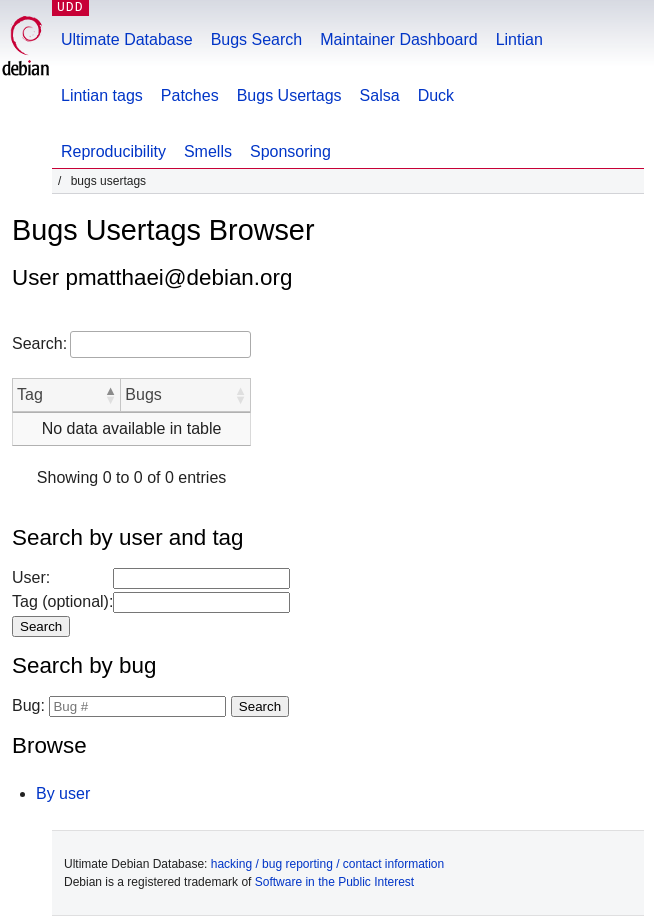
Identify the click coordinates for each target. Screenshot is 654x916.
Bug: (28, 705)
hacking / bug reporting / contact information (327, 864)
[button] (110, 395)
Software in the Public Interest (334, 882)
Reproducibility (113, 151)
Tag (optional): (62, 601)
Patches (190, 95)
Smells (208, 151)
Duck (436, 95)
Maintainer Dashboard (398, 39)
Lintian (519, 39)
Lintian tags (102, 95)
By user (63, 793)
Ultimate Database (127, 39)
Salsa (380, 95)
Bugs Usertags (289, 95)
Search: (39, 343)
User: (31, 577)
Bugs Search (257, 39)
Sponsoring (290, 151)
